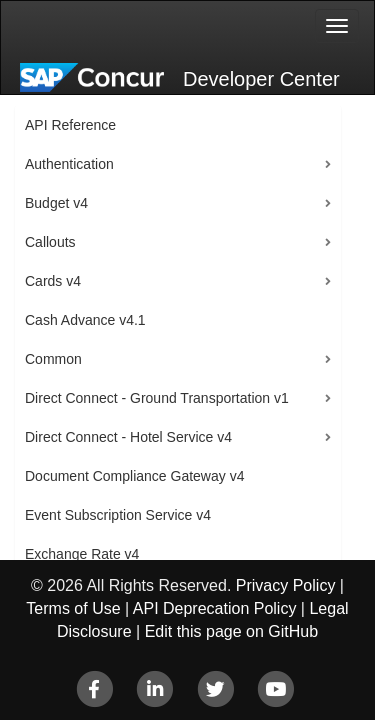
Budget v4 (56, 203)
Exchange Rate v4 (82, 554)
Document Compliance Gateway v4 (134, 476)
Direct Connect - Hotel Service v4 (128, 437)
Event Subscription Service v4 (118, 515)
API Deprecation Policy (215, 608)
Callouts (50, 242)
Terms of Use (73, 608)
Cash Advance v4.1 (85, 320)
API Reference (70, 125)
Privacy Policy (286, 585)
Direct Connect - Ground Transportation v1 (157, 398)
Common (53, 359)
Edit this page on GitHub (231, 631)
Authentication (69, 164)
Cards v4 (53, 281)
